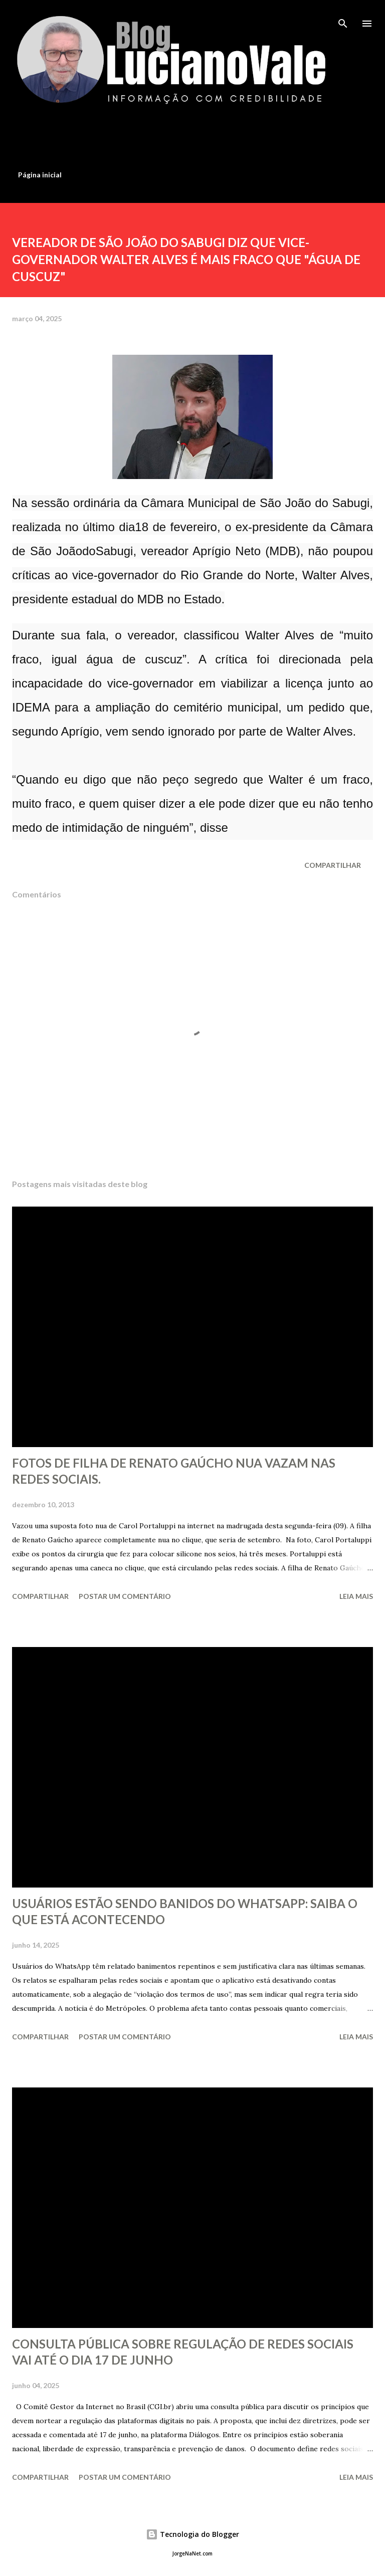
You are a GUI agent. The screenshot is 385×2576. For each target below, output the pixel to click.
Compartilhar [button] (332, 865)
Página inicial (40, 174)
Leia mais (356, 1596)
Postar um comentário (125, 1596)
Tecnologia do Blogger (192, 2534)
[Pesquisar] (343, 18)
